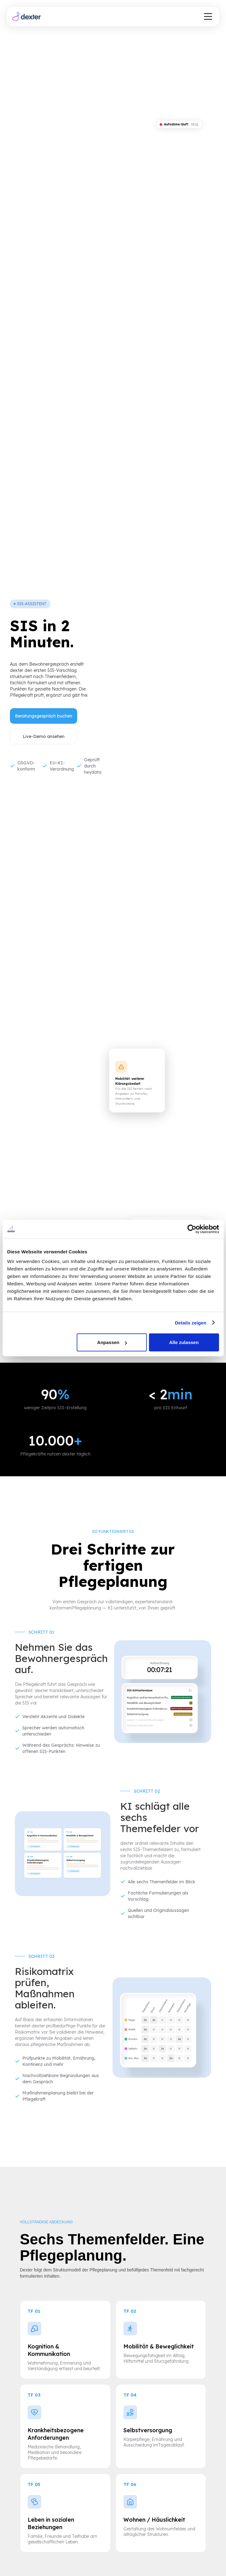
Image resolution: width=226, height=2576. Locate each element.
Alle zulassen (184, 1342)
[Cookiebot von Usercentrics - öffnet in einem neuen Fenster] (192, 1229)
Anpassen (112, 1342)
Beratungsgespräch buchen (43, 716)
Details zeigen (190, 1322)
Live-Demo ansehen (43, 736)
